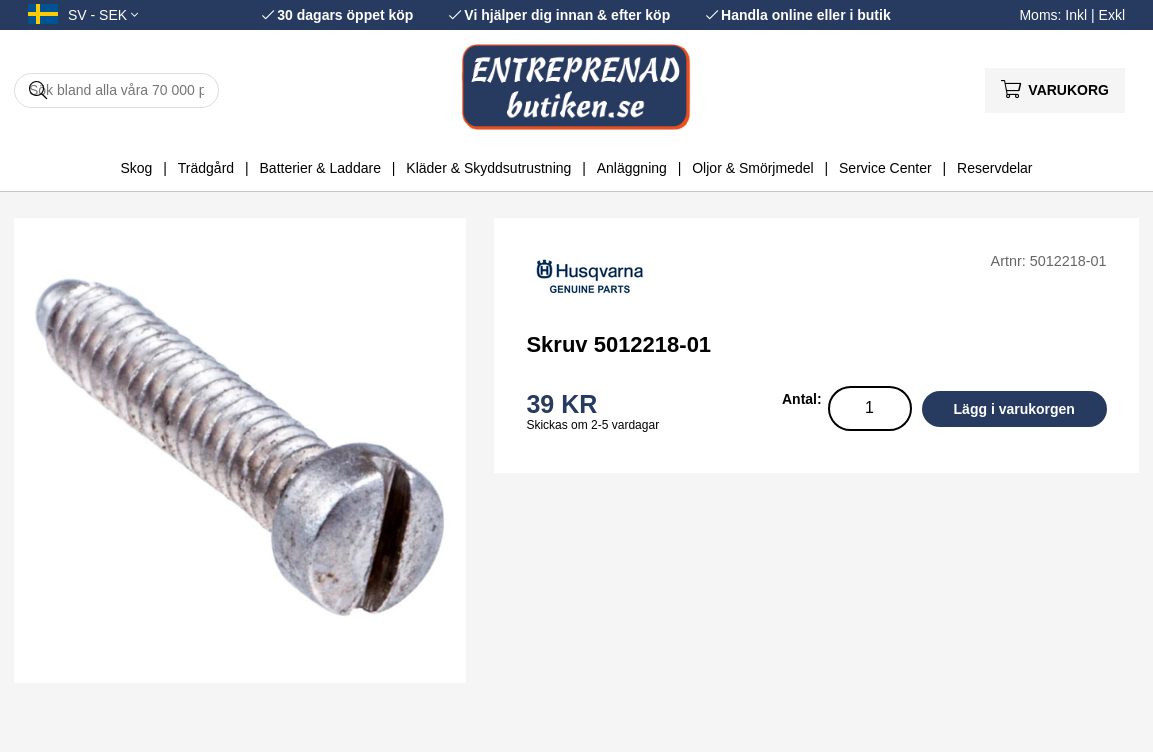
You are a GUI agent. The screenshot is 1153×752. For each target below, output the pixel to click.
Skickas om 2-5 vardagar (592, 425)
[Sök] (116, 90)
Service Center (885, 168)
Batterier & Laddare (320, 168)
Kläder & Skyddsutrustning (488, 168)
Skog (136, 168)
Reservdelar (994, 168)
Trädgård (206, 168)
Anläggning (632, 168)
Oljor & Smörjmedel (752, 168)
